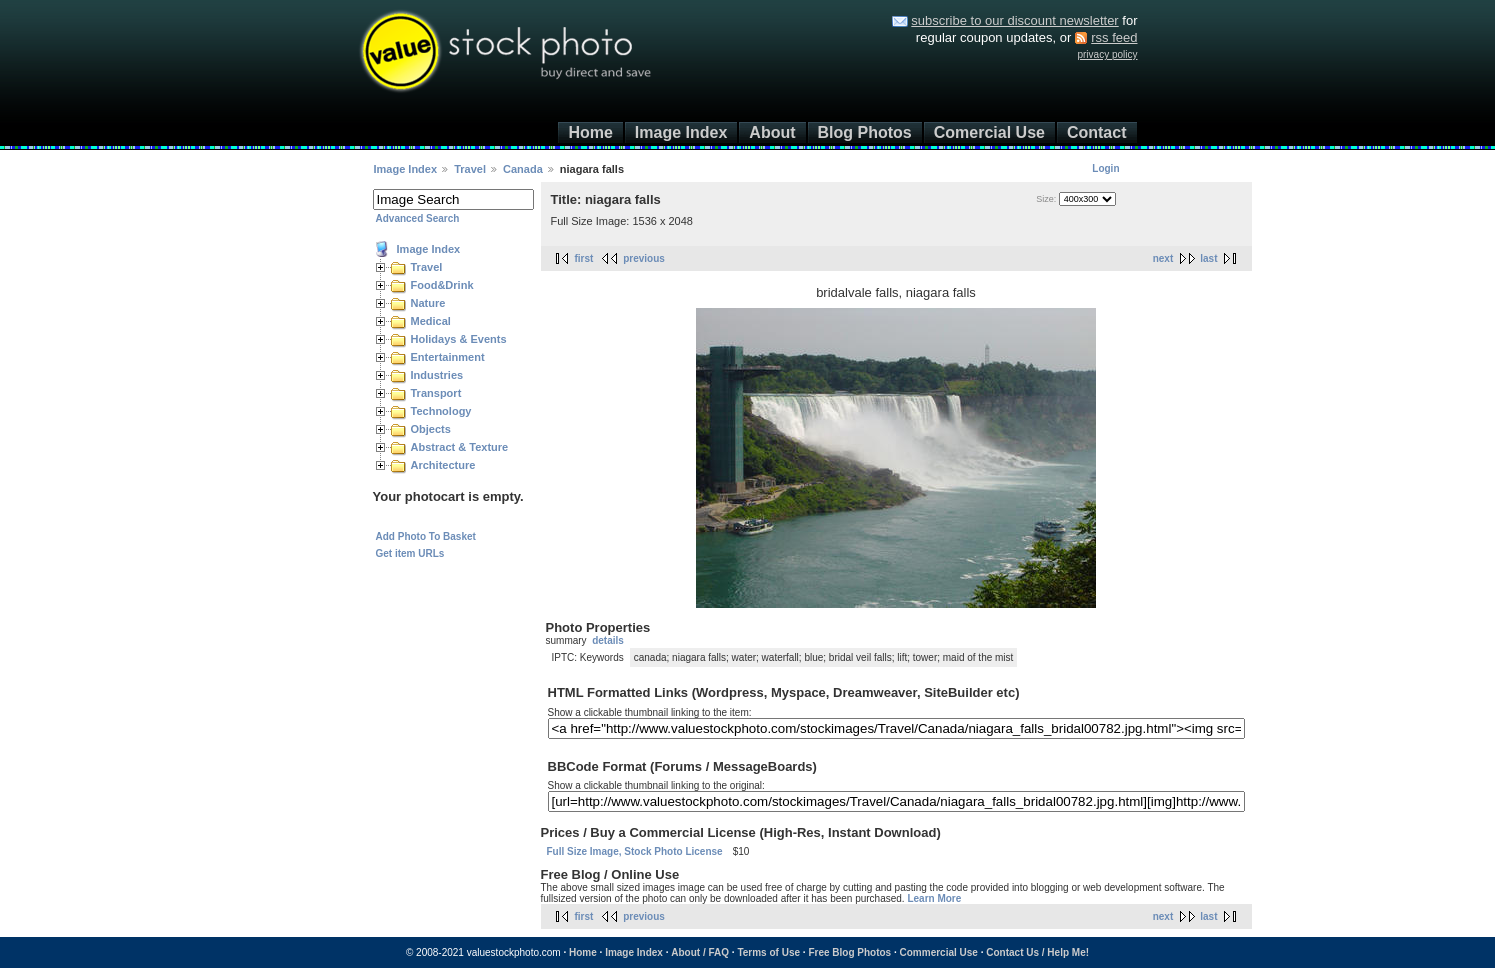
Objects (431, 429)
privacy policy (1107, 54)
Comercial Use (989, 132)
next (1163, 258)
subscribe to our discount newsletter (1014, 20)
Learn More (934, 898)
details (608, 640)
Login (1105, 168)
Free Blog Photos (849, 952)
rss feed (1114, 37)
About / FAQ (700, 952)
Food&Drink (442, 285)
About (772, 132)
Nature (428, 303)
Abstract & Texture (460, 447)
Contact (1097, 132)
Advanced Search (418, 218)
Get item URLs (410, 553)
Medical (431, 321)
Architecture (443, 465)
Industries (437, 375)
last (1208, 258)
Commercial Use (939, 952)
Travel (470, 169)
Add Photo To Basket (426, 536)
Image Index (681, 132)
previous (644, 258)
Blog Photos (865, 132)
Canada (523, 169)
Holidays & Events (459, 339)
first (584, 258)
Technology (441, 411)
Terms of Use (768, 952)
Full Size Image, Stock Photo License (635, 851)
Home (590, 132)
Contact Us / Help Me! (1037, 952)
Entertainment (448, 357)
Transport (436, 393)
